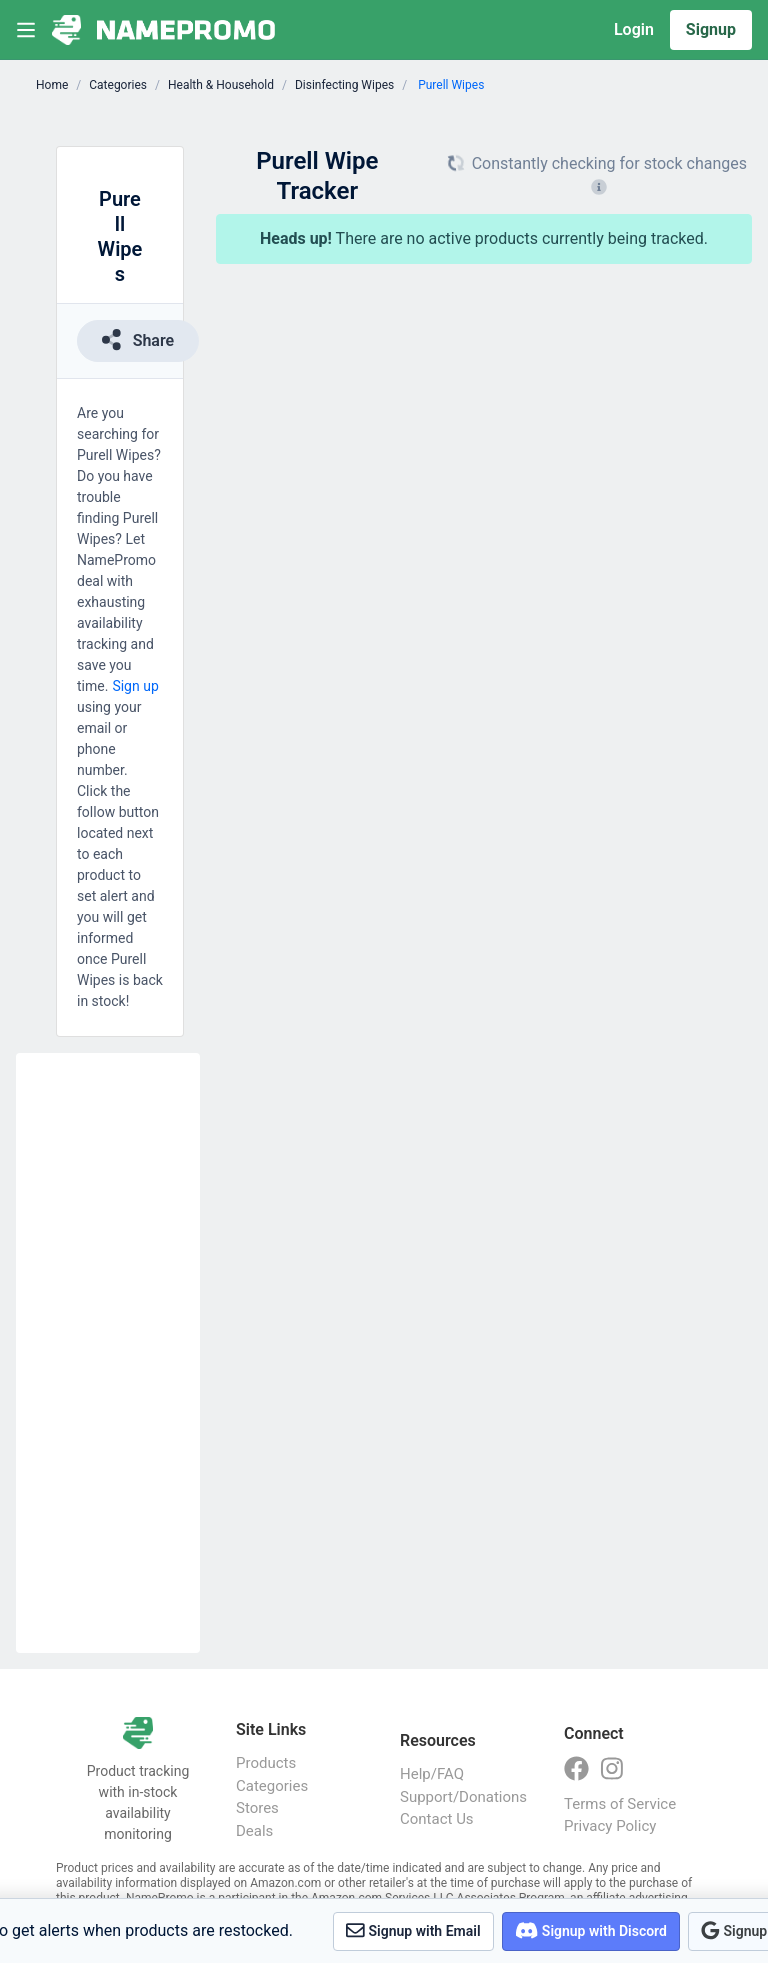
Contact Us (437, 1819)
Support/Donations (462, 1797)
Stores (257, 1808)
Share (138, 339)
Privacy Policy (610, 1826)
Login (634, 29)
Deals (254, 1831)
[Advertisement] (108, 1353)
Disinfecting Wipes (344, 85)
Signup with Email (413, 1930)
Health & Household (221, 85)
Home (52, 85)
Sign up (135, 686)
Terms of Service (620, 1804)
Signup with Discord (591, 1930)
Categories (118, 85)
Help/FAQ (432, 1774)
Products (266, 1763)
